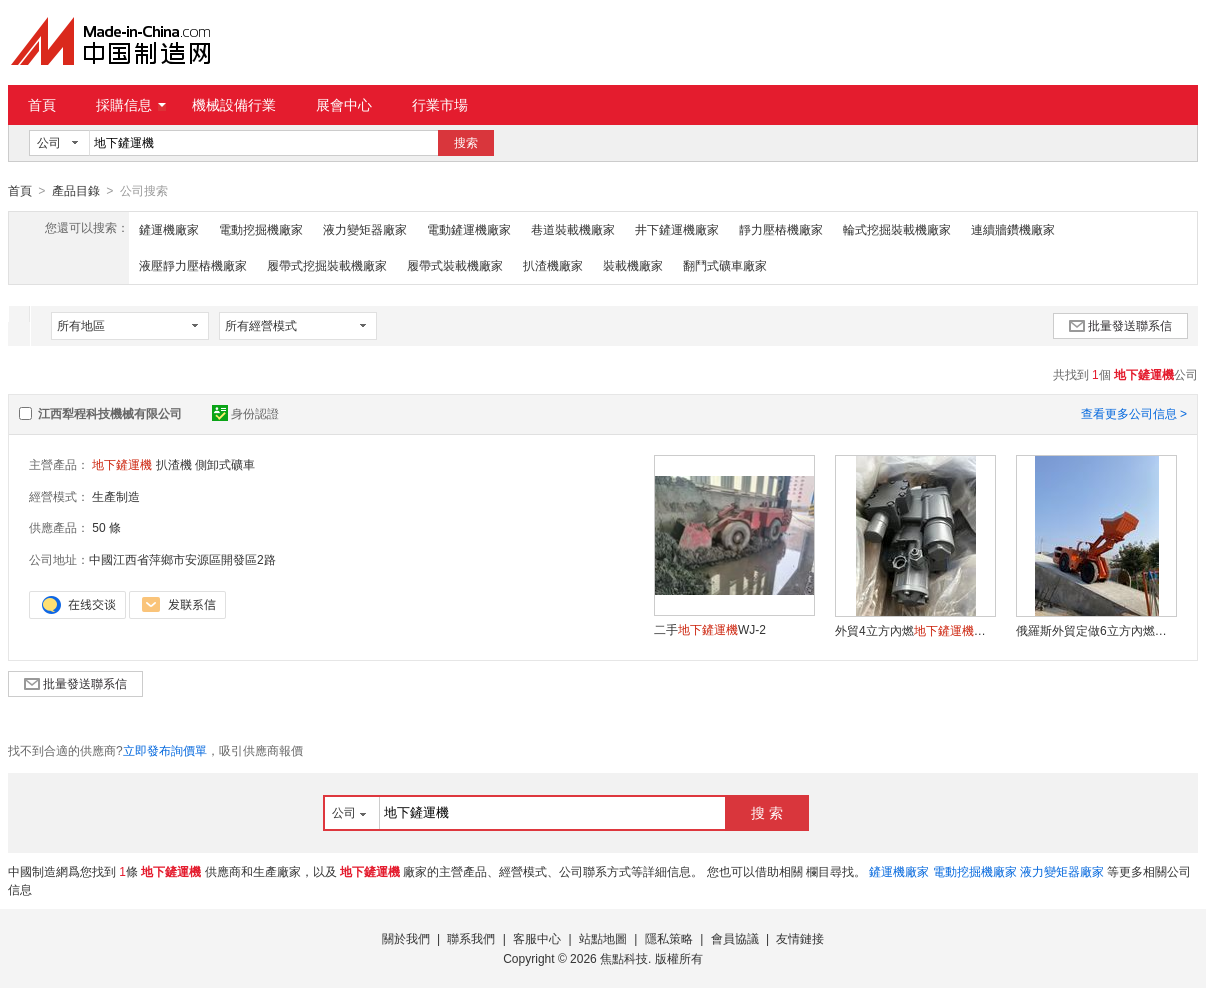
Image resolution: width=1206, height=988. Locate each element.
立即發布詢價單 (165, 750)
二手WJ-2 (710, 629)
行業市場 (440, 105)
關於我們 (406, 938)
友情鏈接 (800, 938)
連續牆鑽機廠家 (1013, 229)
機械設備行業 (234, 105)
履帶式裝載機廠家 (455, 265)
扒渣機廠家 (553, 265)
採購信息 (131, 105)
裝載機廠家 (633, 265)
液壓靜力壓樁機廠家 (193, 265)
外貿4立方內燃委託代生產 (915, 630)
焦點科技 (624, 958)
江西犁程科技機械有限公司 (110, 413)
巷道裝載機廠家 (573, 229)
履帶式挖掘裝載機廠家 (327, 265)
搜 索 (767, 812)
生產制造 (116, 496)
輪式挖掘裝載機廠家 (897, 229)
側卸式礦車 (225, 464)
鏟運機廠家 (169, 229)
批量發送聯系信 (1120, 325)
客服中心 (537, 938)
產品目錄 (76, 191)
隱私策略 (669, 938)
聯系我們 (471, 938)
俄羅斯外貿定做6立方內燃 (1096, 630)
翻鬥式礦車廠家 (725, 265)
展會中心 (344, 105)
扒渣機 (174, 464)
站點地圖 (603, 938)
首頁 (42, 105)
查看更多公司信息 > (1134, 413)
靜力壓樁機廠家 (781, 229)
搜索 (466, 143)
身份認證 (245, 413)
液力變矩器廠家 (365, 229)
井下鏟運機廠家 (677, 229)
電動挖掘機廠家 (261, 229)
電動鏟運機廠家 (469, 229)
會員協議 (735, 938)
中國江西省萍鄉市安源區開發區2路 (182, 559)
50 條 (106, 527)
